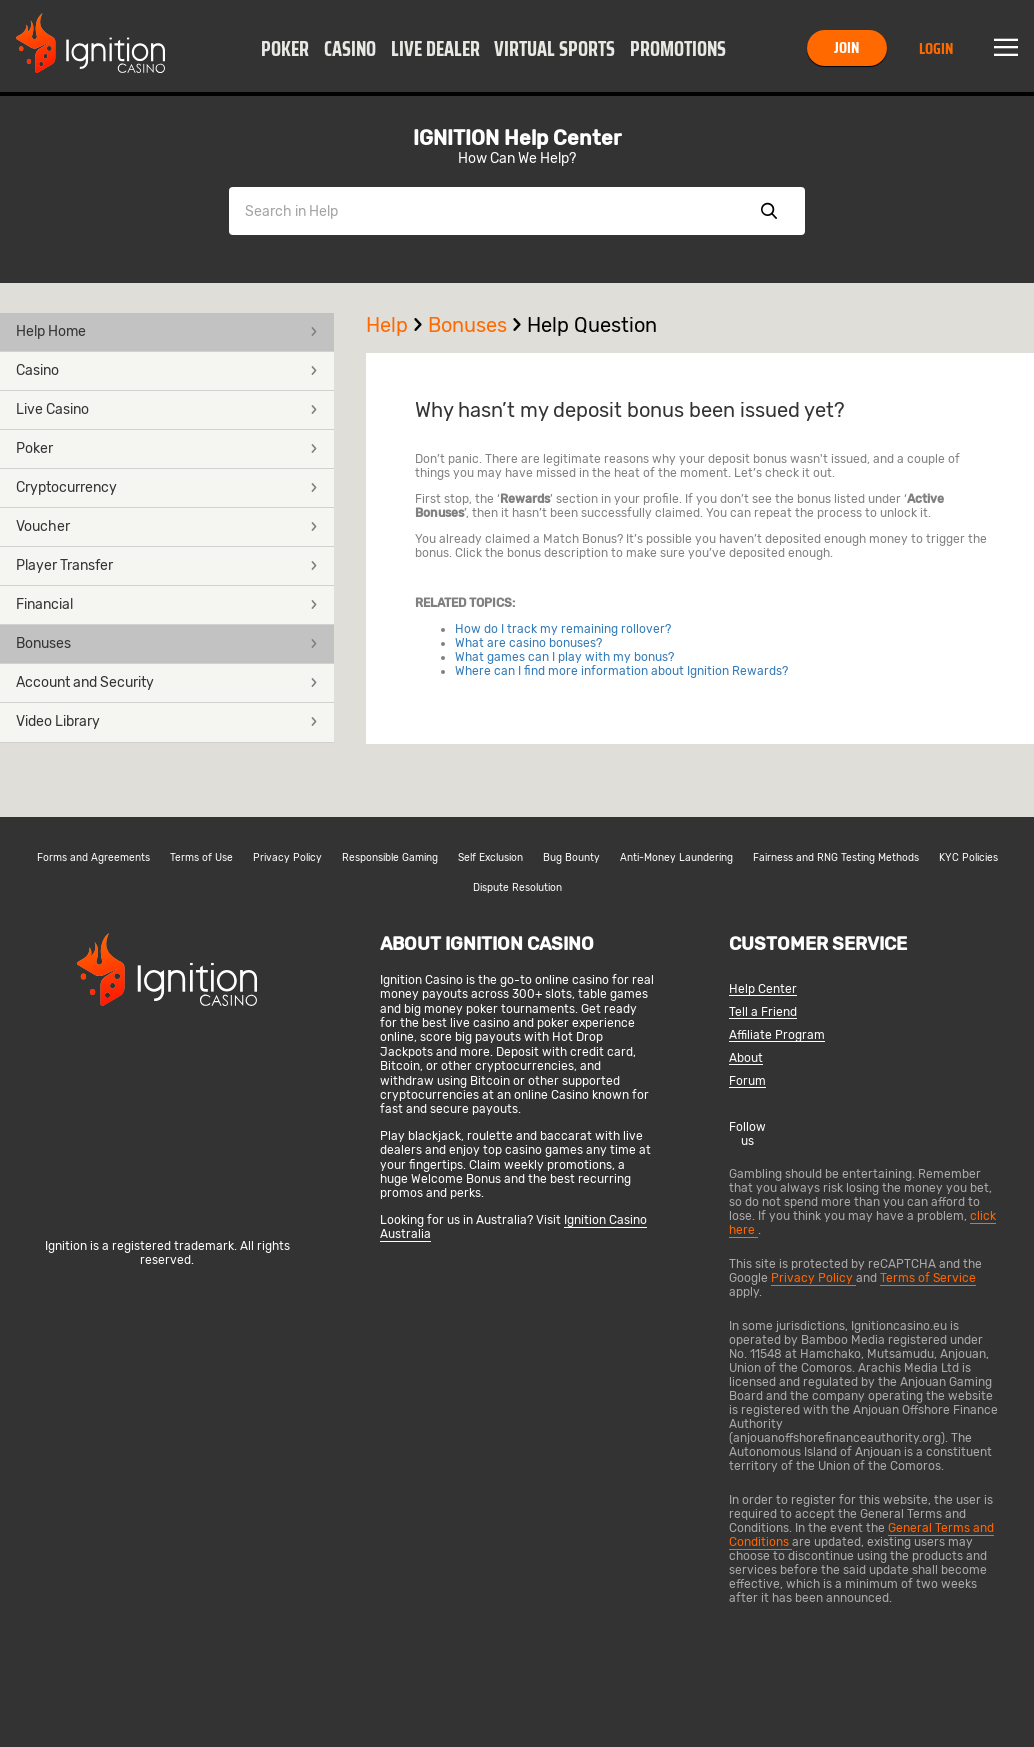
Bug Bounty (571, 858)
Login (936, 48)
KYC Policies (968, 858)
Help (397, 325)
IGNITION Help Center (517, 138)
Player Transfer (167, 565)
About (746, 1058)
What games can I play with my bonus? (564, 657)
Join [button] (846, 47)
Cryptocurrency (167, 487)
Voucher (167, 526)
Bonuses (167, 643)
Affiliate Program (777, 1035)
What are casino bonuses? (528, 643)
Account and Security (167, 682)
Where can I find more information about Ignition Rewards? (621, 671)
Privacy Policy (287, 858)
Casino (350, 49)
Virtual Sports (554, 49)
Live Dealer (435, 49)
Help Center (763, 989)
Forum (747, 1081)
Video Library (167, 721)
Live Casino (167, 409)
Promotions (678, 49)
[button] (285, 48)
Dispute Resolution (517, 888)
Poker (285, 49)
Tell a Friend (763, 1012)
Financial (167, 604)
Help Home (167, 331)
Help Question (592, 325)
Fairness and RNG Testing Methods (836, 858)
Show (769, 211)
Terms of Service (928, 1278)
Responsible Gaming (390, 858)
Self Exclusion (490, 858)
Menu (1006, 48)
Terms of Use (201, 858)
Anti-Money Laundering (676, 858)
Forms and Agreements (93, 858)
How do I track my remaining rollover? (563, 629)
